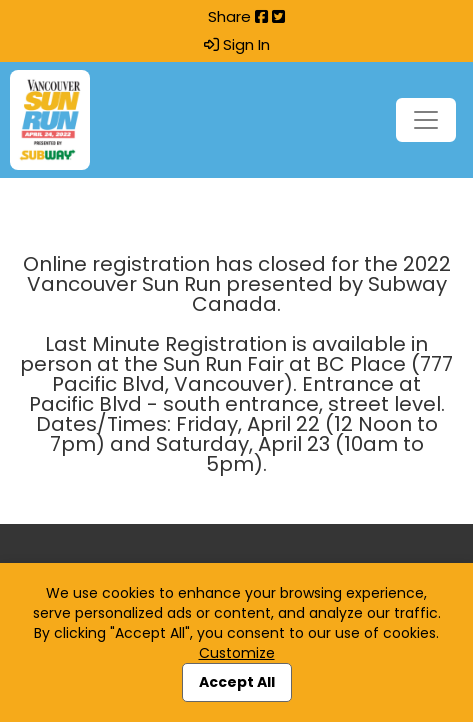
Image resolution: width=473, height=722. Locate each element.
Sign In (237, 45)
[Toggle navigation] (426, 120)
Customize (237, 653)
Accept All (237, 682)
